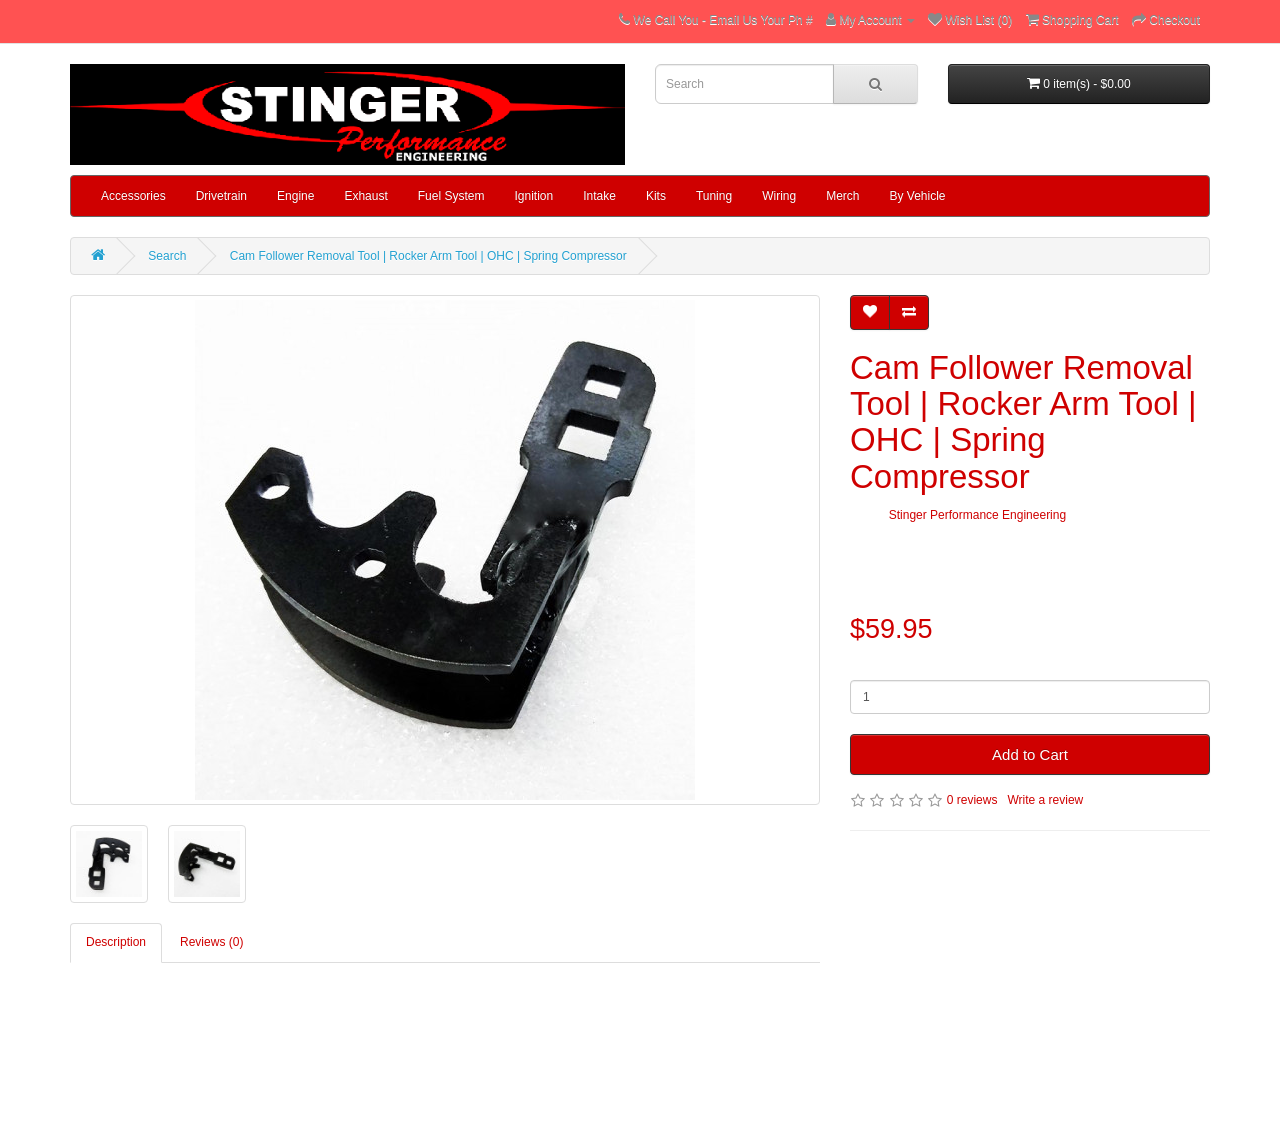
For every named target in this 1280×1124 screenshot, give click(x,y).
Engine (295, 196)
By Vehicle (918, 196)
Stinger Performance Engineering (977, 515)
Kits (656, 196)
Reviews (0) (211, 942)
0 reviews (972, 800)
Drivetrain (221, 196)
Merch (842, 196)
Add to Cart (1030, 754)
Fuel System (451, 196)
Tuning (714, 196)
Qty (859, 665)
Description (116, 942)
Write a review (1045, 800)
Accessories (133, 196)
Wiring (779, 196)
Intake (599, 196)
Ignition (533, 196)
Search (167, 256)
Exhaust (365, 196)
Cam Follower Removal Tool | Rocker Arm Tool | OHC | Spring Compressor (428, 256)
